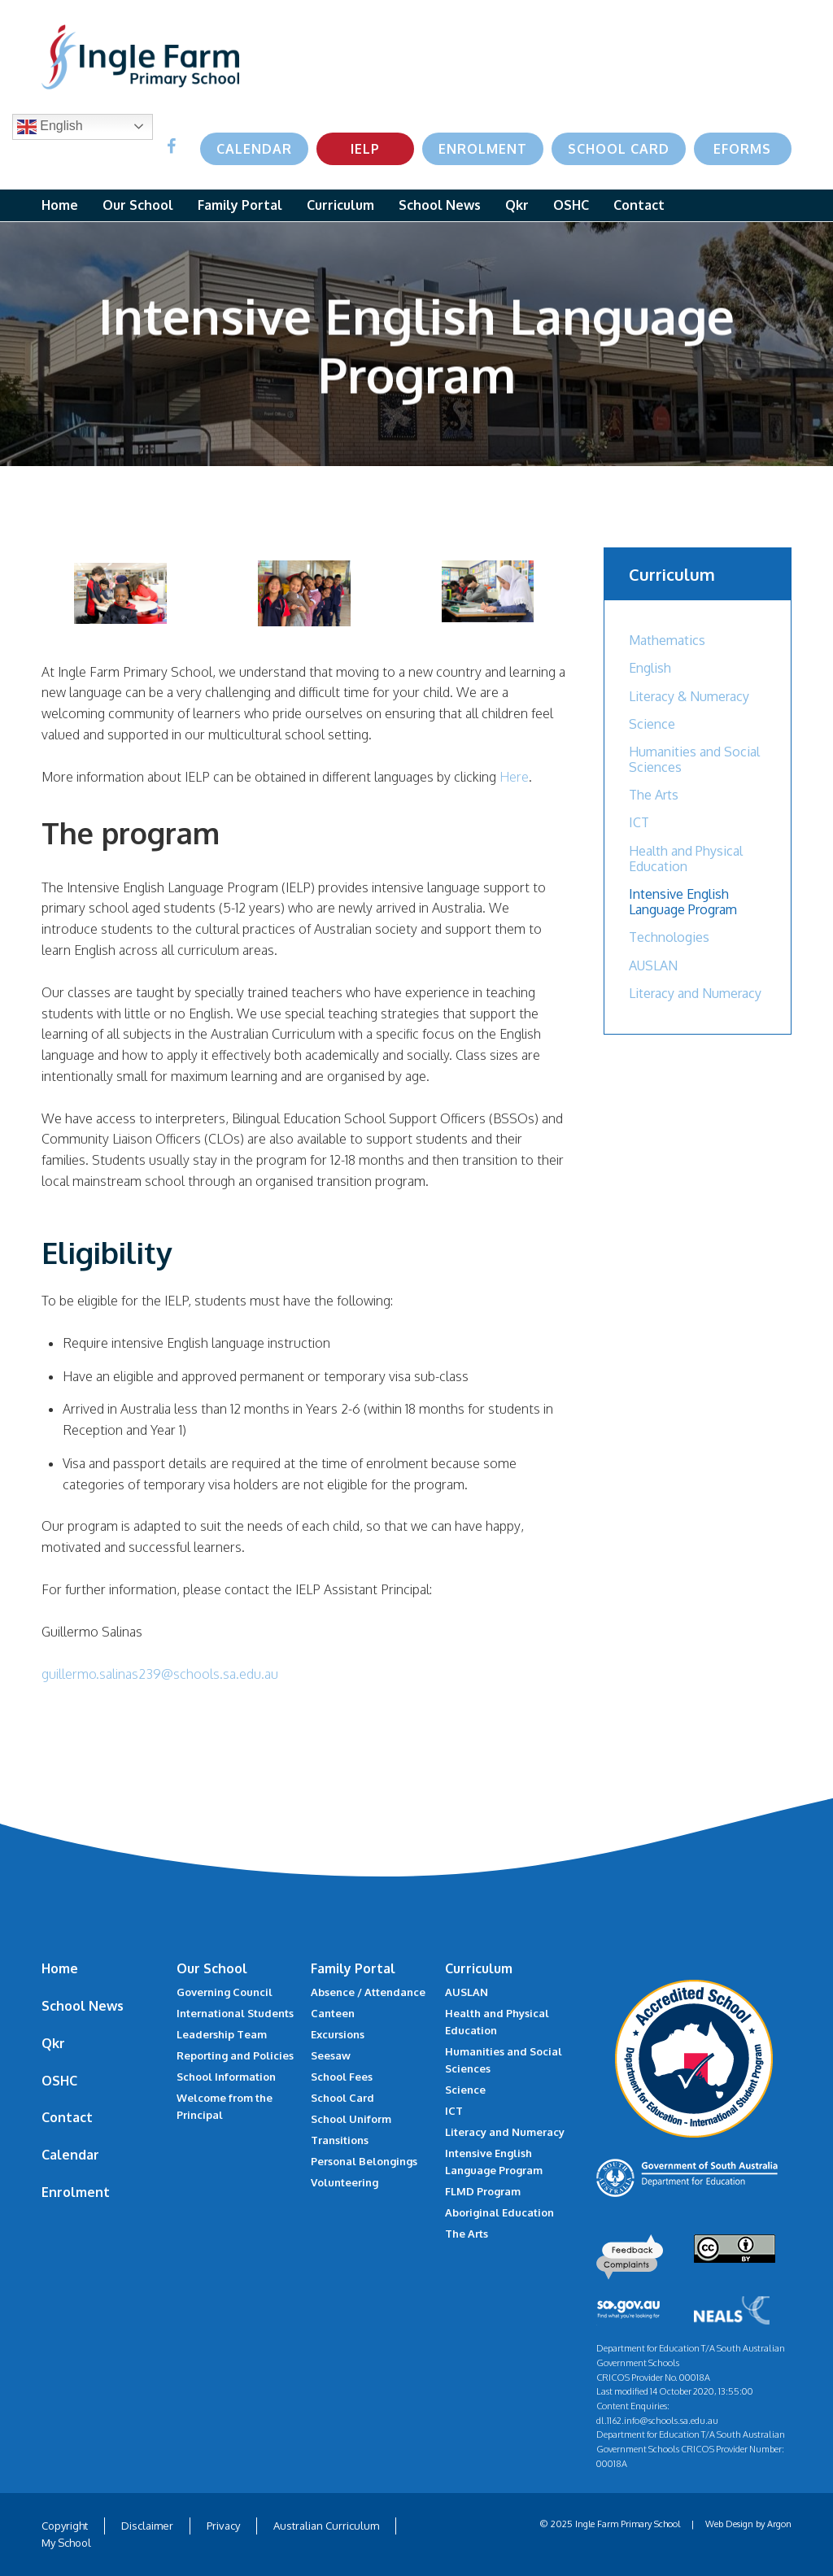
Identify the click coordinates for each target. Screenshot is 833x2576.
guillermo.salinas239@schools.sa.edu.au (159, 1674)
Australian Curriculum (326, 2525)
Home (59, 205)
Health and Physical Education (686, 858)
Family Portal (240, 205)
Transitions (340, 2140)
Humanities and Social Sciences (694, 759)
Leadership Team (222, 2034)
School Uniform (351, 2118)
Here (514, 777)
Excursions (337, 2034)
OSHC (571, 205)
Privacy (223, 2525)
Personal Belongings (364, 2161)
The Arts (653, 795)
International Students (235, 2013)
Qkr (517, 205)
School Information (226, 2076)
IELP (365, 149)
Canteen (333, 2013)
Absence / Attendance (368, 1991)
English (50, 127)
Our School (137, 205)
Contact (639, 205)
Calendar (254, 149)
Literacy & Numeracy (689, 696)
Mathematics (667, 640)
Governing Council (225, 1991)
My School (66, 2542)
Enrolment (482, 149)
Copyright (64, 2525)
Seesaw (331, 2055)
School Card (618, 149)
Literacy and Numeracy (695, 993)
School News (440, 205)
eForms (742, 149)
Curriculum (340, 205)
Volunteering (344, 2182)
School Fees (342, 2076)
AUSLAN (653, 965)
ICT (639, 822)
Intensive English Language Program (683, 902)
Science (652, 724)
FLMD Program (483, 2191)
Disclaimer (147, 2525)
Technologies (669, 937)
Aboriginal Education (499, 2212)
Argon (779, 2524)
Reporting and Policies (235, 2055)
